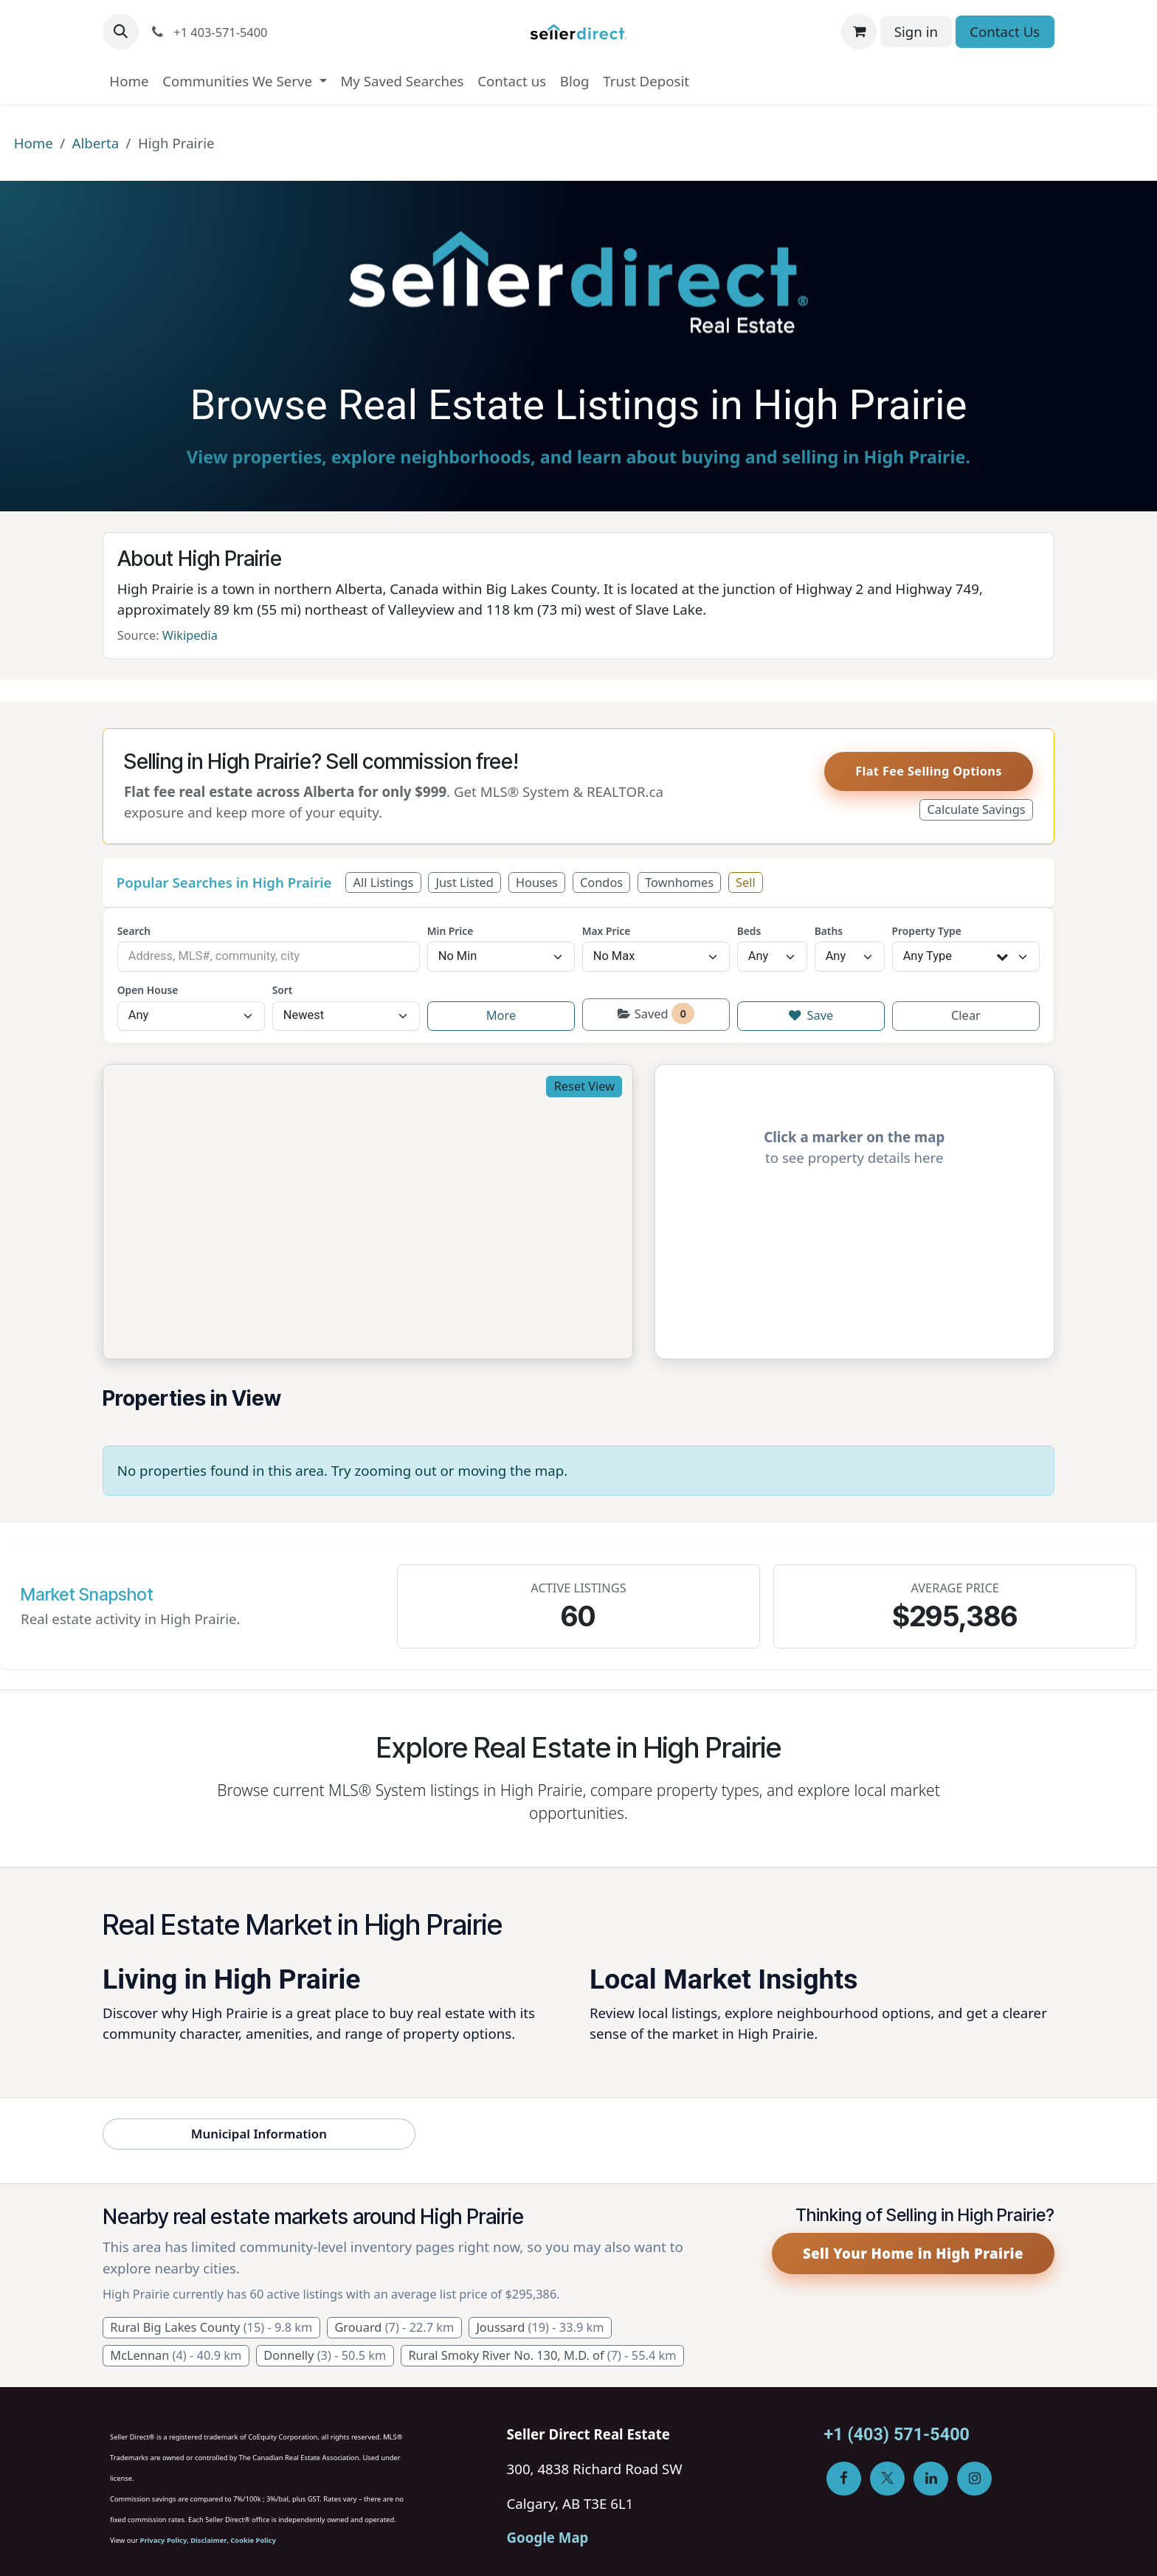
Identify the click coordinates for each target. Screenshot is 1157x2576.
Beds (749, 931)
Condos (601, 882)
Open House (148, 990)
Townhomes (679, 882)
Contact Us (1005, 31)
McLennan (175, 2355)
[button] (121, 32)
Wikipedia (190, 635)
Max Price (606, 931)
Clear (966, 1014)
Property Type (926, 931)
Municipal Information (259, 2133)
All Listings (383, 882)
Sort (282, 990)
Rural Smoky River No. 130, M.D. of (542, 2355)
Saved (656, 1013)
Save (811, 1014)
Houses (537, 882)
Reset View (584, 1086)
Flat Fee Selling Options (928, 771)
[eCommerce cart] (859, 32)
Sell (746, 882)
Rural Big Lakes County (211, 2327)
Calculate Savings (976, 809)
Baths (829, 931)
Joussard (540, 2327)
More (501, 1014)
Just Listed (464, 882)
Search (134, 931)
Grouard (394, 2327)
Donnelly (324, 2355)
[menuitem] (129, 80)
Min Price (450, 931)
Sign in (916, 31)
